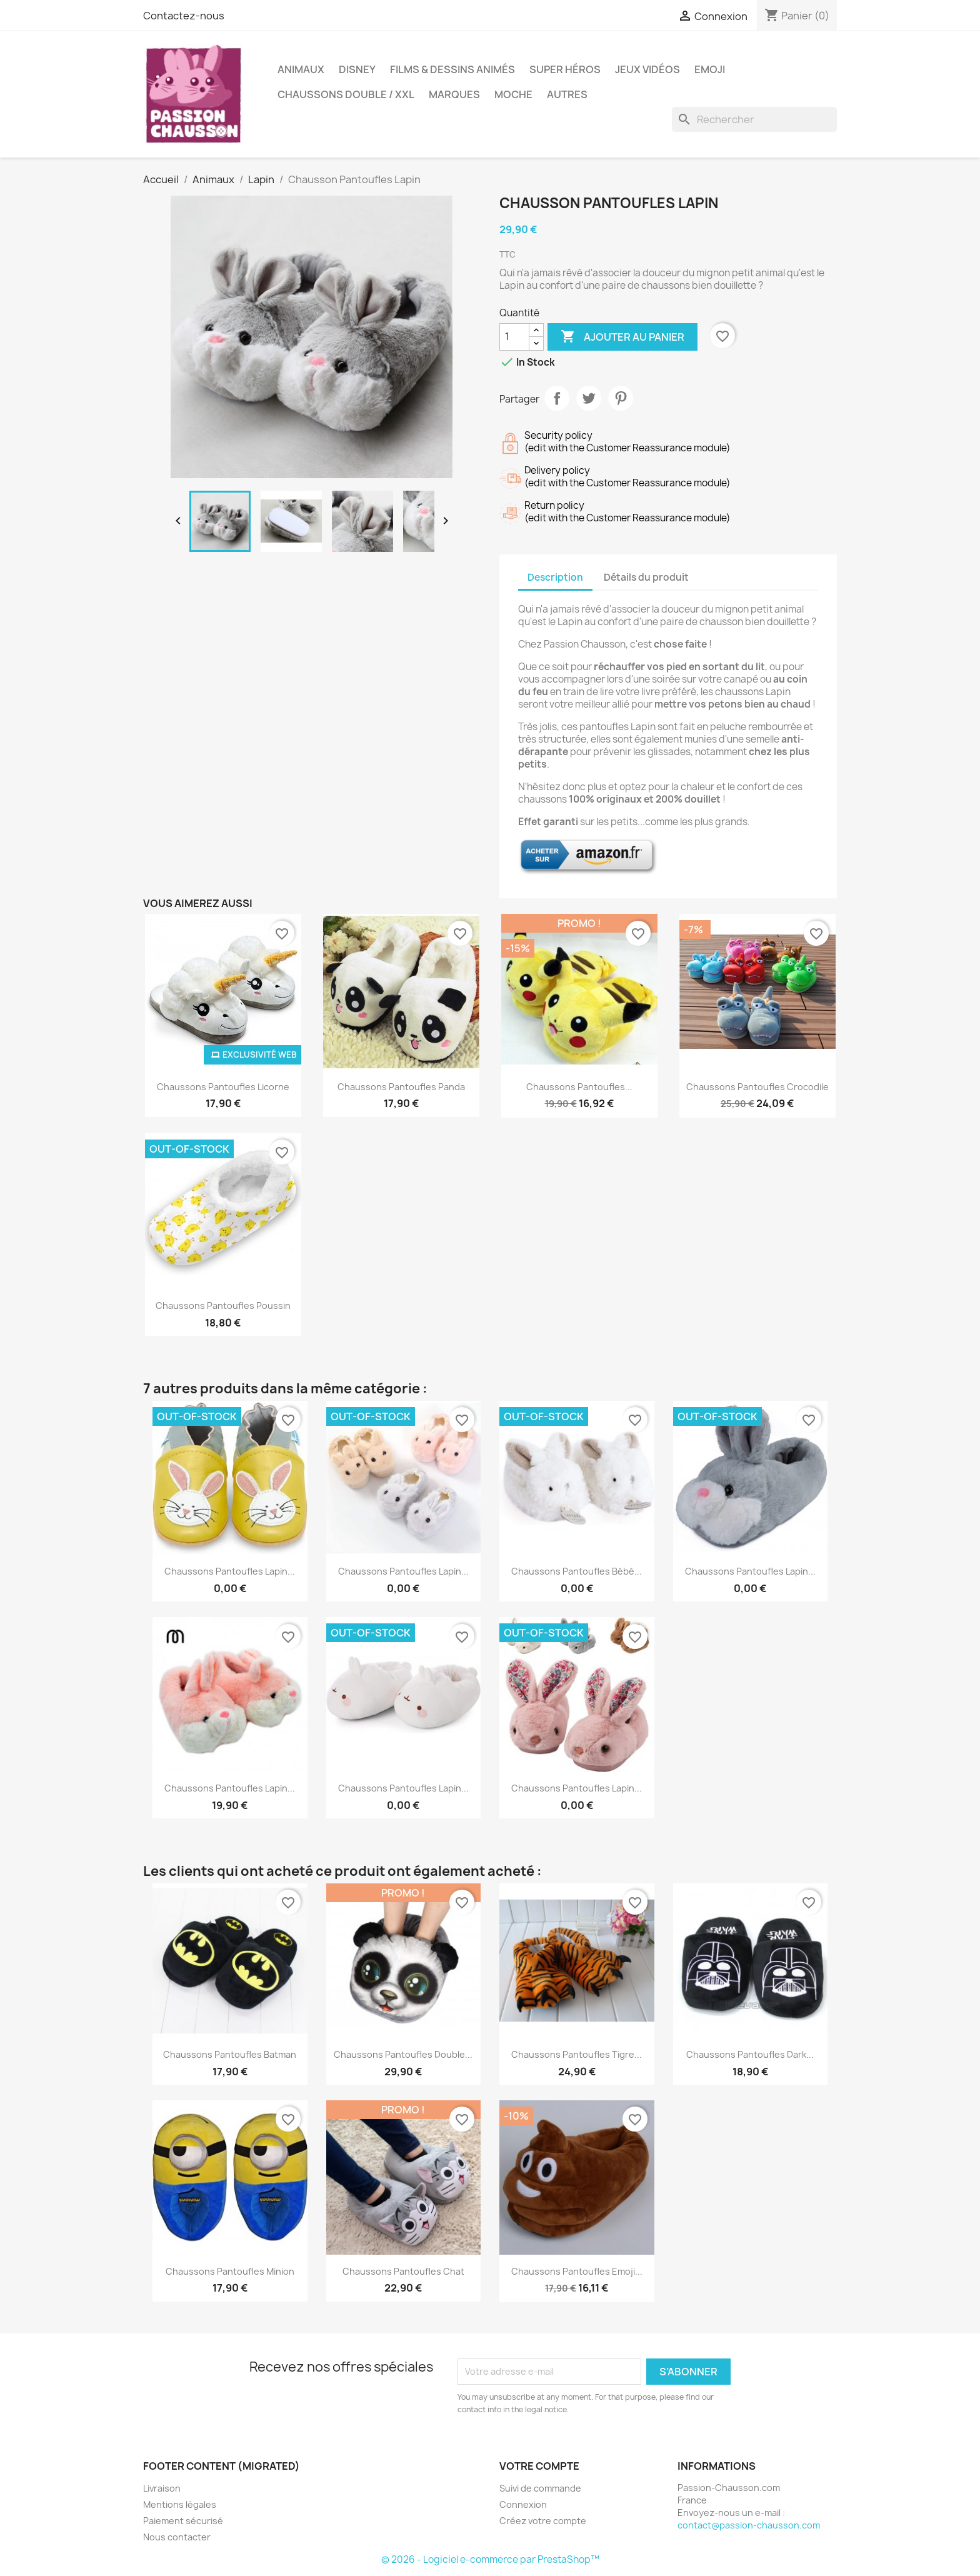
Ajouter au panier (622, 337)
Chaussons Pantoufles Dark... (750, 2054)
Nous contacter (177, 2537)
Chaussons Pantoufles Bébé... (576, 1571)
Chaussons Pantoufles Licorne (223, 1087)
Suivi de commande (540, 2488)
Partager (556, 398)
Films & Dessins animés (452, 69)
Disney (357, 69)
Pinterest (620, 398)
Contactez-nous (183, 16)
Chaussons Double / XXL (346, 94)
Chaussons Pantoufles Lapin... (229, 1571)
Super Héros (565, 69)
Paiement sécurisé (183, 2521)
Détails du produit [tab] (646, 577)
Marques (454, 94)
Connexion (523, 2504)
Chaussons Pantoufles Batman (229, 2054)
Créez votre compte (542, 2521)
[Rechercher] (754, 119)
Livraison (162, 2488)
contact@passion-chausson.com (749, 2525)
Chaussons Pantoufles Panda (401, 1087)
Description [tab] (555, 577)
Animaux (301, 69)
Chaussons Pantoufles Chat (403, 2271)
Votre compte (539, 2466)
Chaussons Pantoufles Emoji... (576, 2271)
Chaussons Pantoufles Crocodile (757, 1087)
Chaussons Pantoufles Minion (230, 2271)
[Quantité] (514, 337)
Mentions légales (179, 2504)
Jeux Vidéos (647, 69)
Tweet (588, 398)
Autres (567, 94)
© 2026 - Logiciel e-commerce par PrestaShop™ (490, 2559)
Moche (513, 94)
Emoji (709, 69)
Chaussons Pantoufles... (579, 1087)
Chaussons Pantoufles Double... (403, 2054)
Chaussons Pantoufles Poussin (223, 1305)
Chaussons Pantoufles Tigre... (576, 2054)
